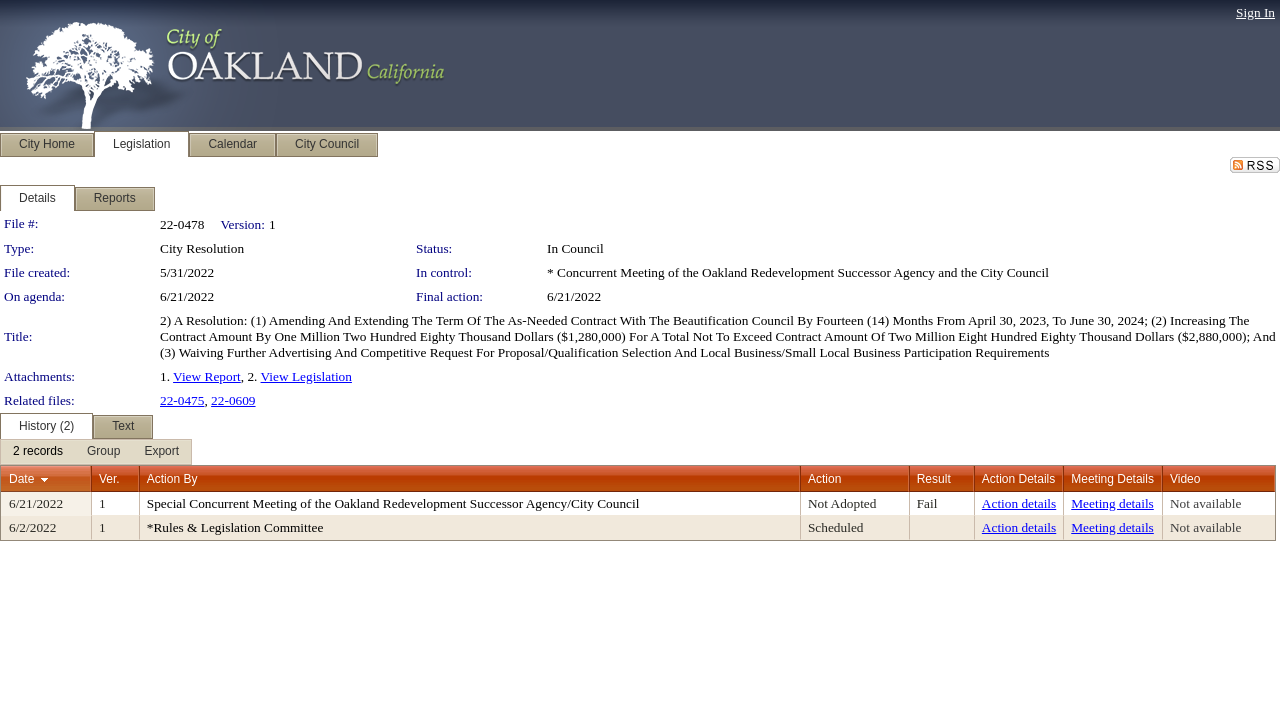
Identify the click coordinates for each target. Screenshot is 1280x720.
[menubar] (96, 452)
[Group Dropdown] (103, 452)
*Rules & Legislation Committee (235, 527)
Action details (1019, 503)
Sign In (1255, 12)
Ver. (109, 479)
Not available (1205, 503)
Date (21, 479)
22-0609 (233, 400)
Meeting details (1112, 503)
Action (824, 479)
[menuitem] (38, 452)
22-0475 (182, 400)
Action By (172, 479)
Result (934, 479)
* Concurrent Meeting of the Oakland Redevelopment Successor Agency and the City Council (798, 272)
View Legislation (306, 376)
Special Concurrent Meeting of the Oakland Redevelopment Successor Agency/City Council (393, 503)
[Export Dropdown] (161, 452)
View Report (207, 376)
